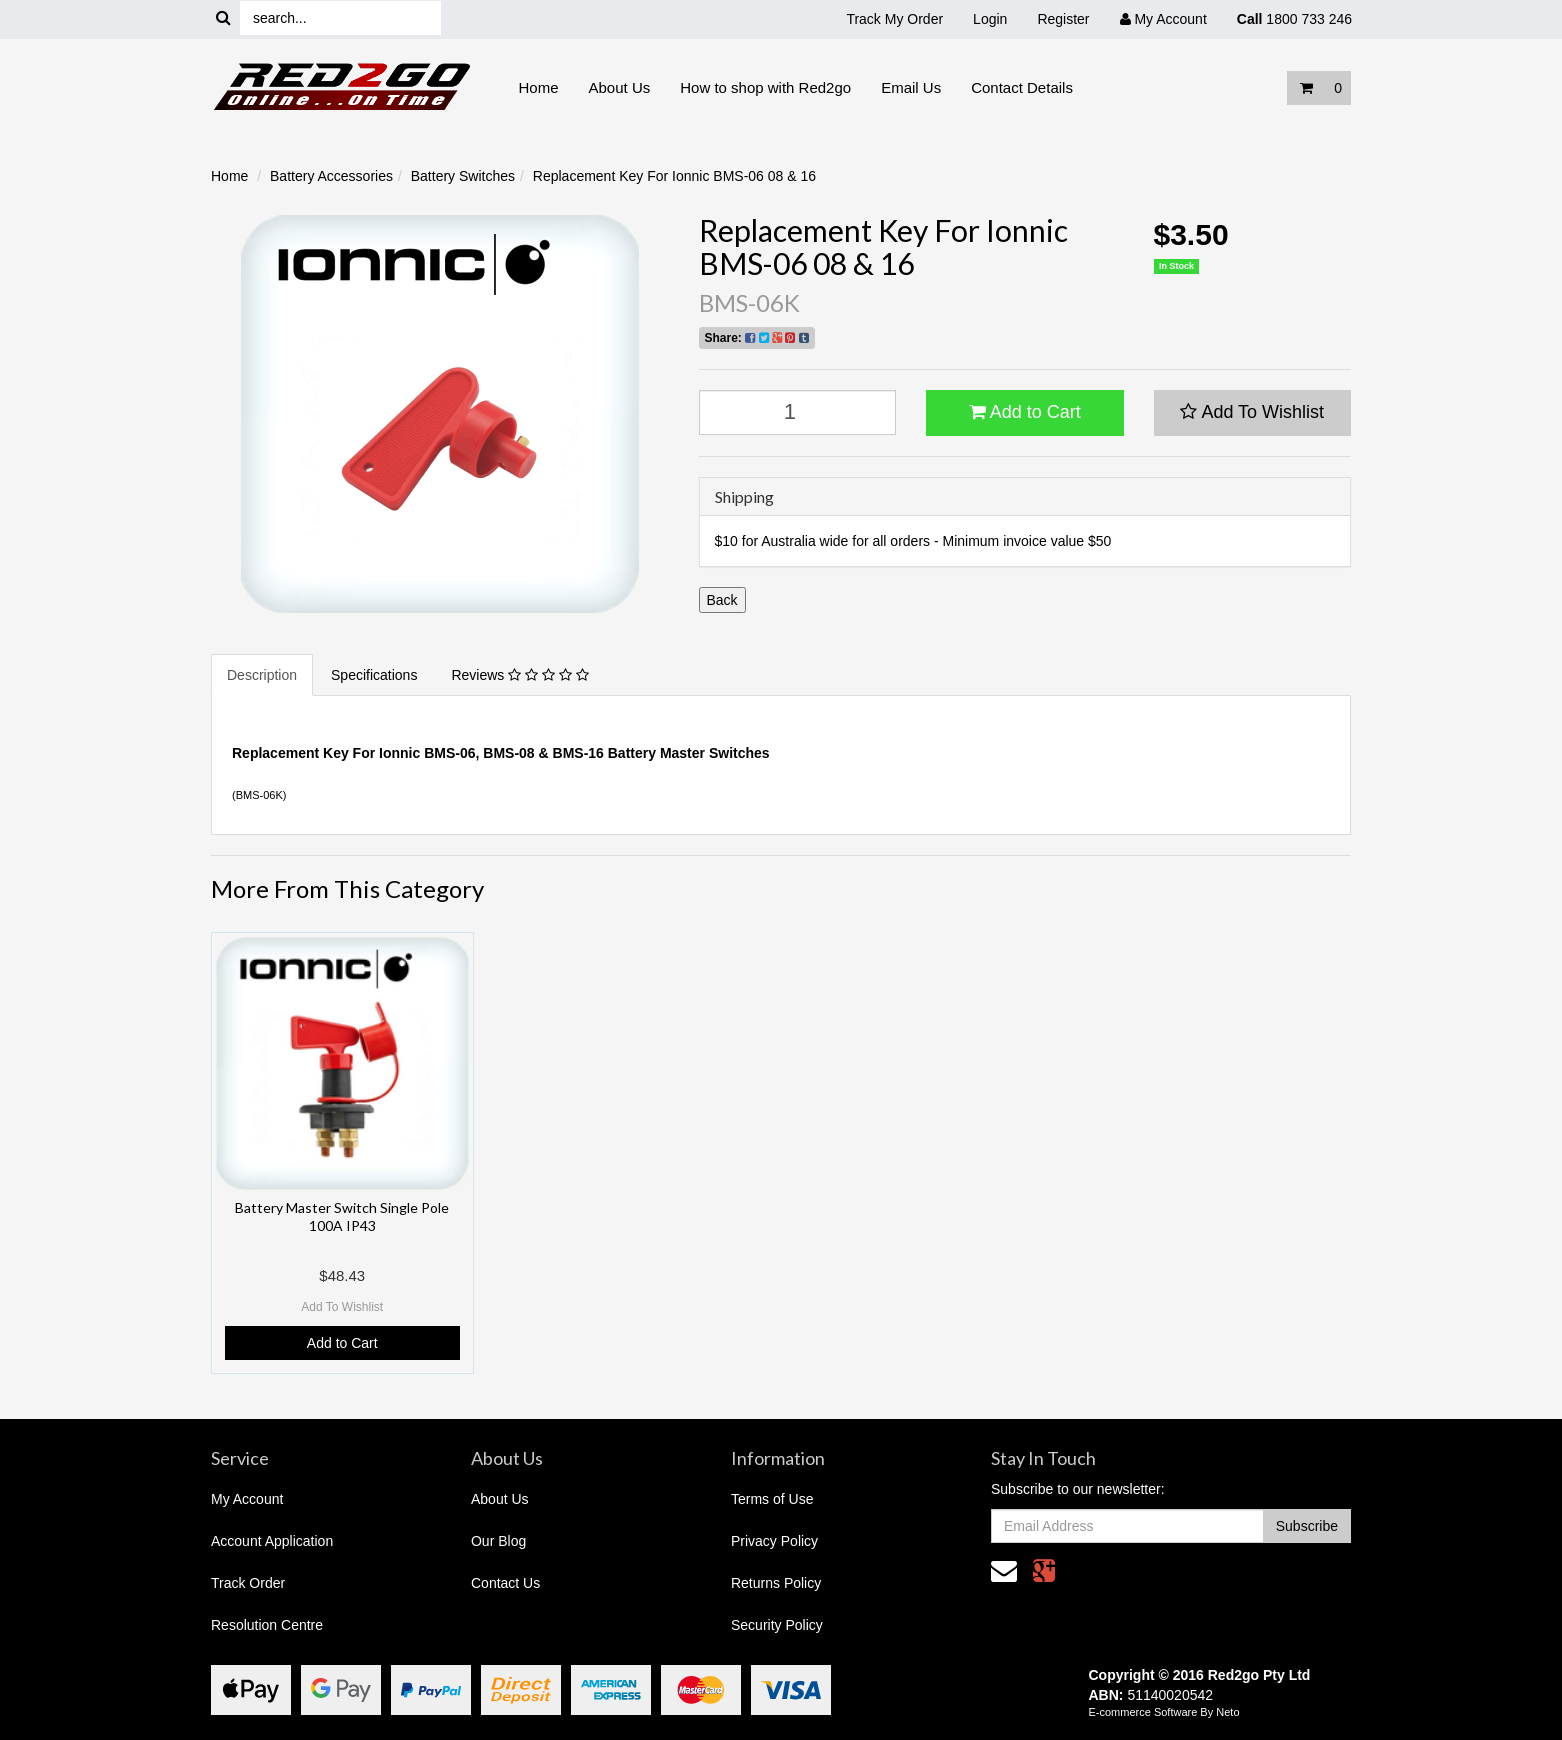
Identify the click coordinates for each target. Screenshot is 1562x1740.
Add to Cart (1025, 412)
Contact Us (505, 1583)
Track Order (248, 1583)
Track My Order (894, 19)
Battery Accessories (331, 176)
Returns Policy (776, 1583)
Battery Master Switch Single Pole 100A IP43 (342, 1216)
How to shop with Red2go (765, 87)
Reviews (519, 675)
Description (262, 675)
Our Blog (498, 1541)
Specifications (374, 675)
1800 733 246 (1294, 19)
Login (990, 19)
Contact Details (1022, 87)
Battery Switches (463, 176)
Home (539, 87)
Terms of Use (772, 1499)
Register (1063, 19)
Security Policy (777, 1625)
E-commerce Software (1143, 1712)
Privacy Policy (774, 1541)
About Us (620, 87)
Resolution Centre (267, 1625)
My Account (247, 1499)
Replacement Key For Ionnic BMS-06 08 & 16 (674, 176)
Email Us (911, 87)
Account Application (272, 1541)
